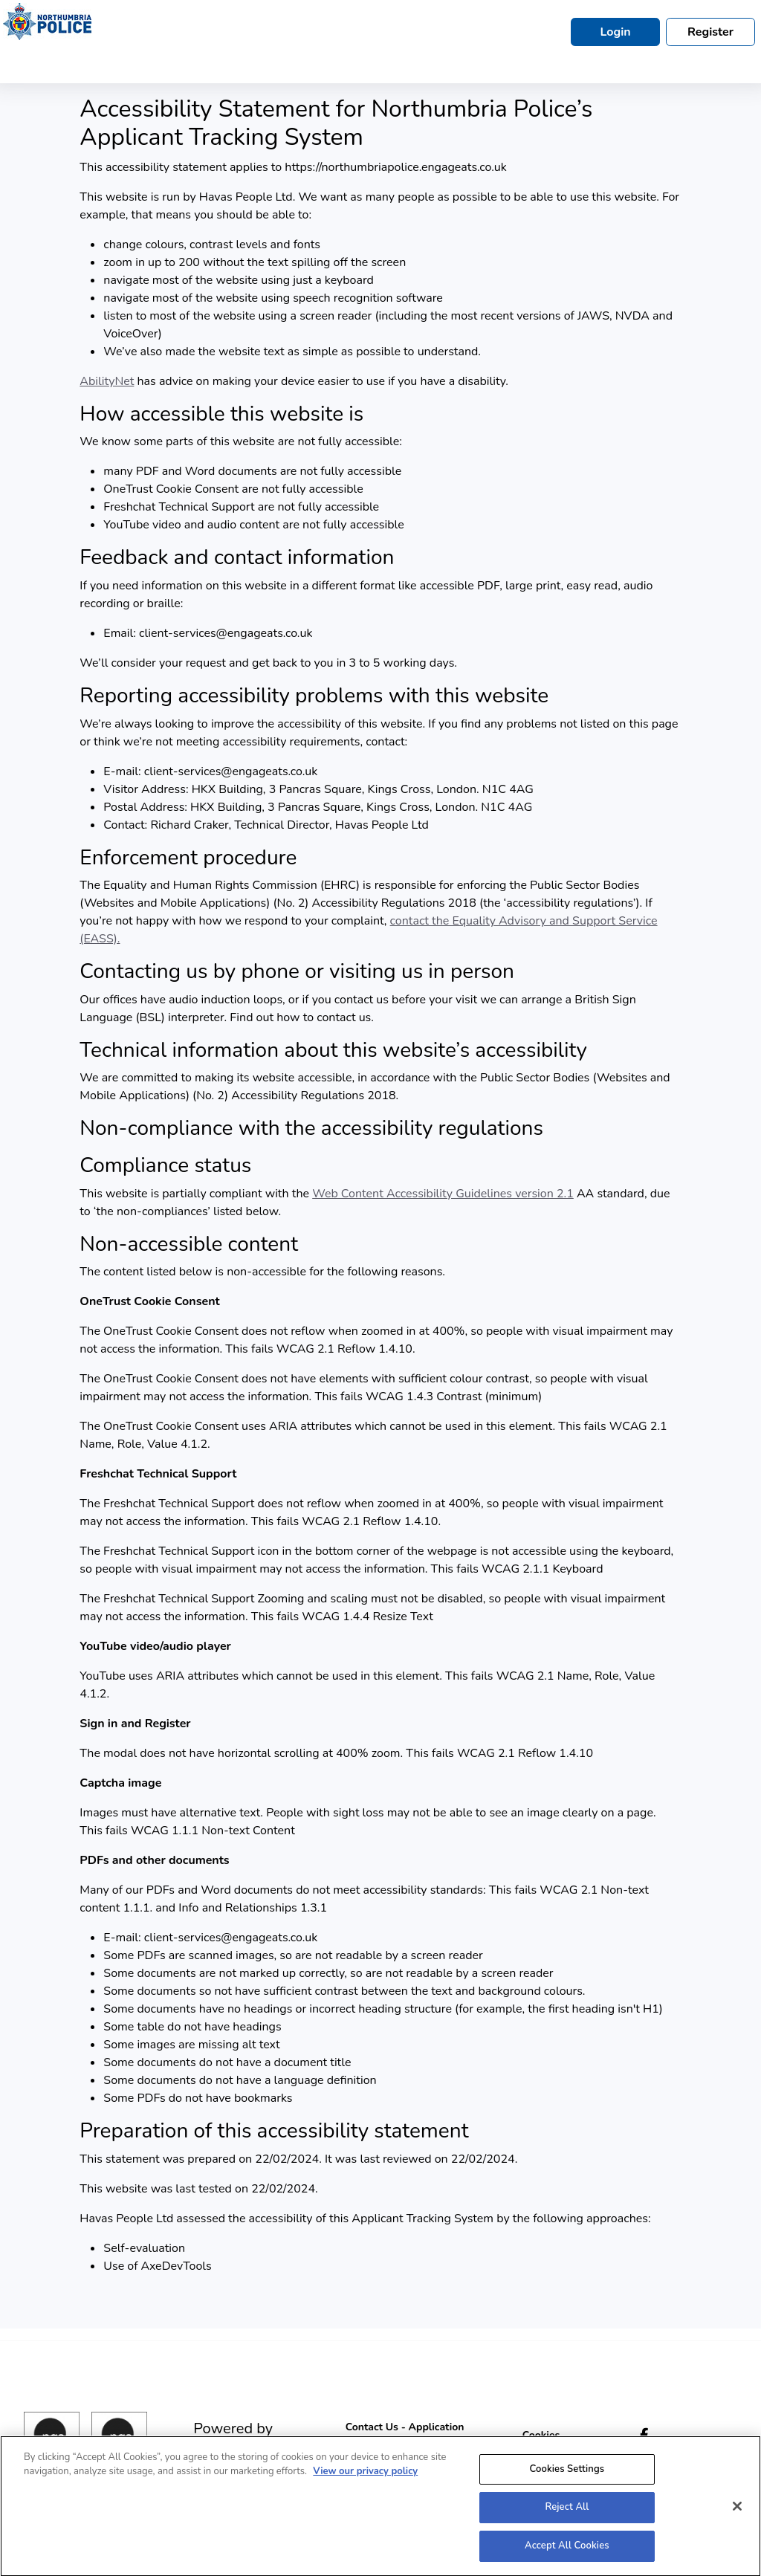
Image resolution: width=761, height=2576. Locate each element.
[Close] (737, 2512)
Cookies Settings (566, 2476)
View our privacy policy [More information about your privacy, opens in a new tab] (365, 2478)
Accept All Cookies (567, 2553)
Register (710, 32)
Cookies (541, 2435)
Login (615, 32)
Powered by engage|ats (233, 2437)
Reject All (567, 2514)
